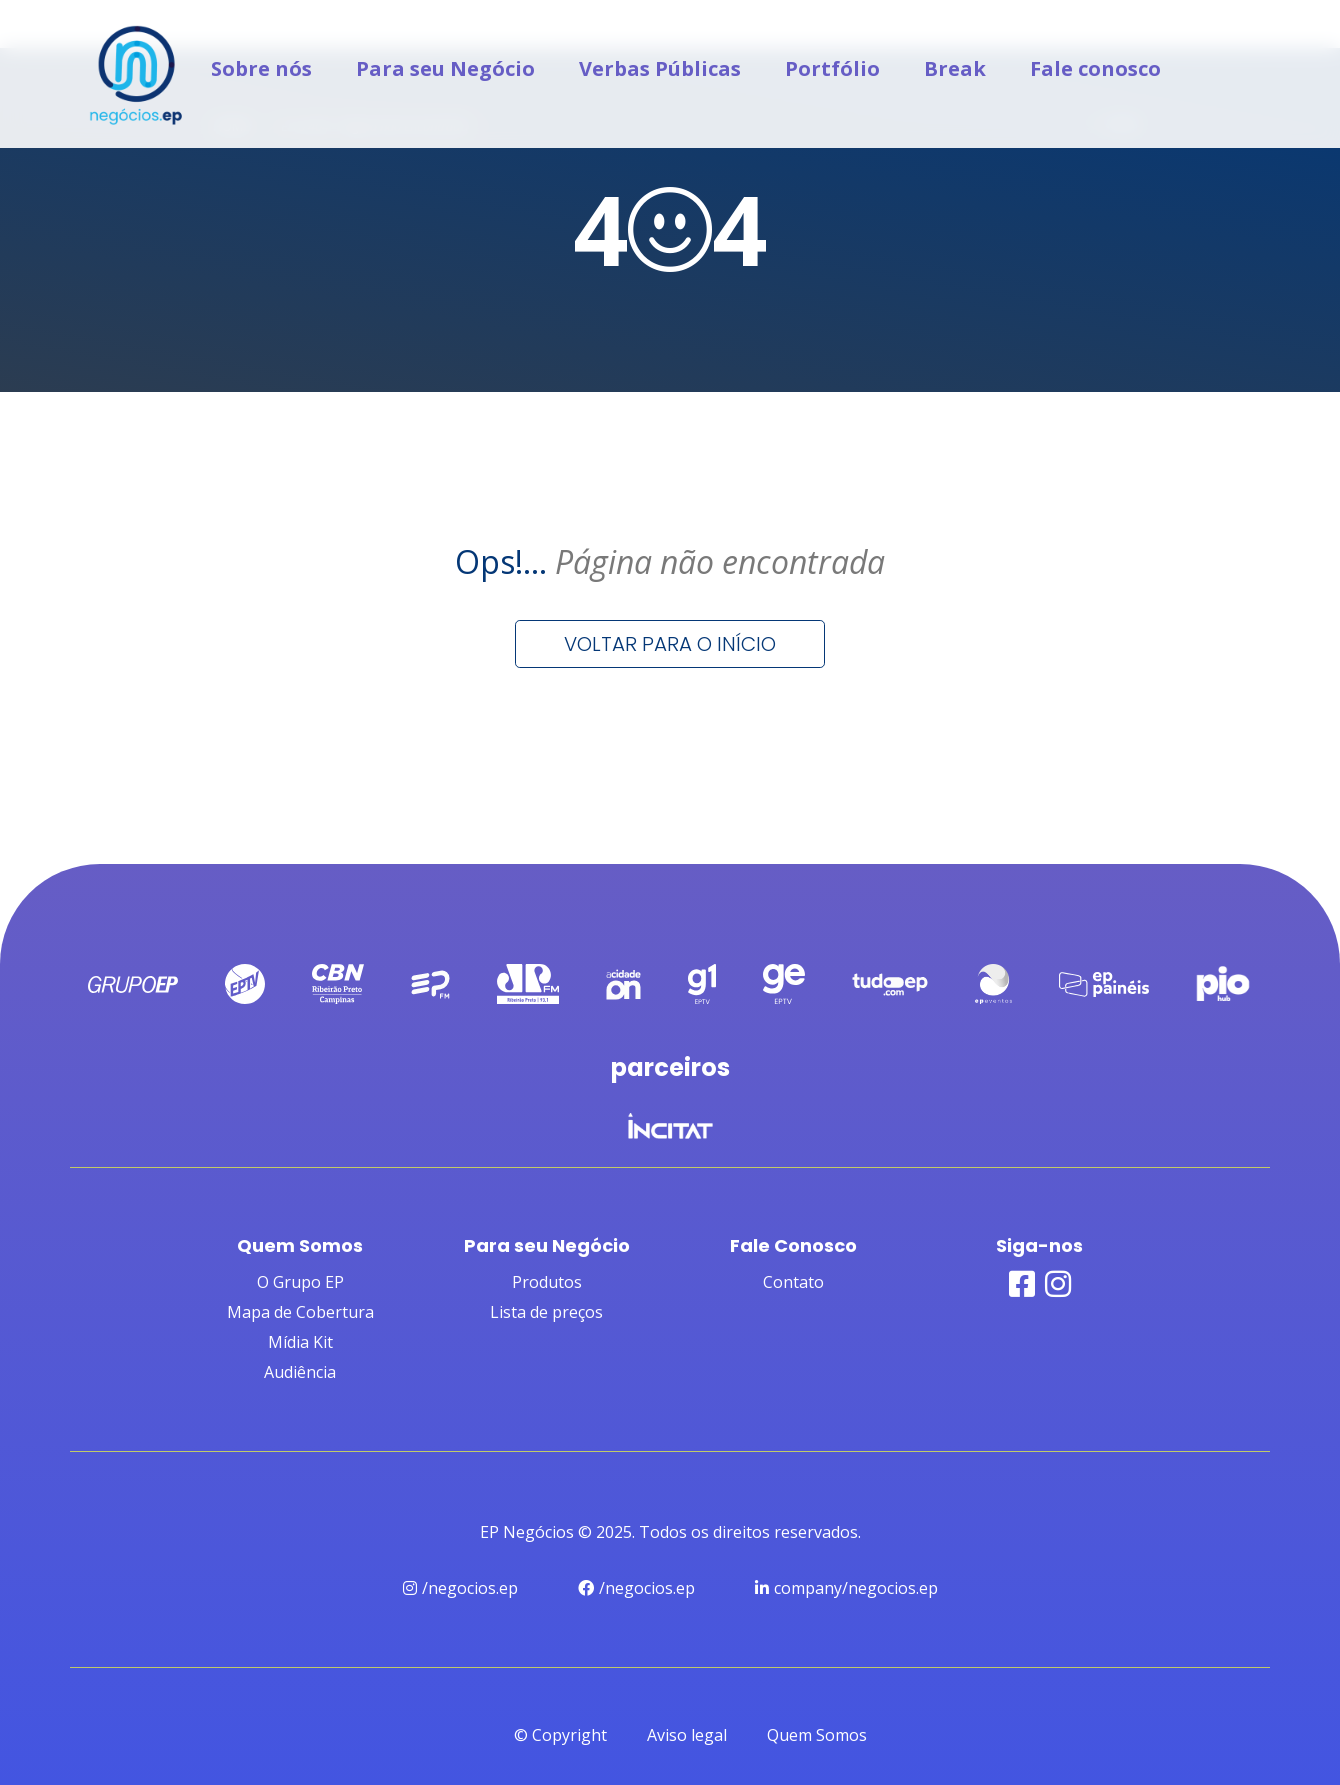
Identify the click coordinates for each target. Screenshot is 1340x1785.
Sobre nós (261, 68)
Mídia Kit (300, 1342)
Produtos (547, 1282)
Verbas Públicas (660, 68)
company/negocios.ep (846, 1588)
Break (955, 68)
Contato (793, 1282)
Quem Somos (817, 1735)
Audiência (300, 1372)
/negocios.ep (460, 1588)
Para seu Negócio (445, 68)
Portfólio (832, 68)
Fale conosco (1095, 68)
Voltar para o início (670, 644)
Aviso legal (687, 1735)
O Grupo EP (300, 1282)
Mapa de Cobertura (300, 1312)
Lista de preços (546, 1312)
